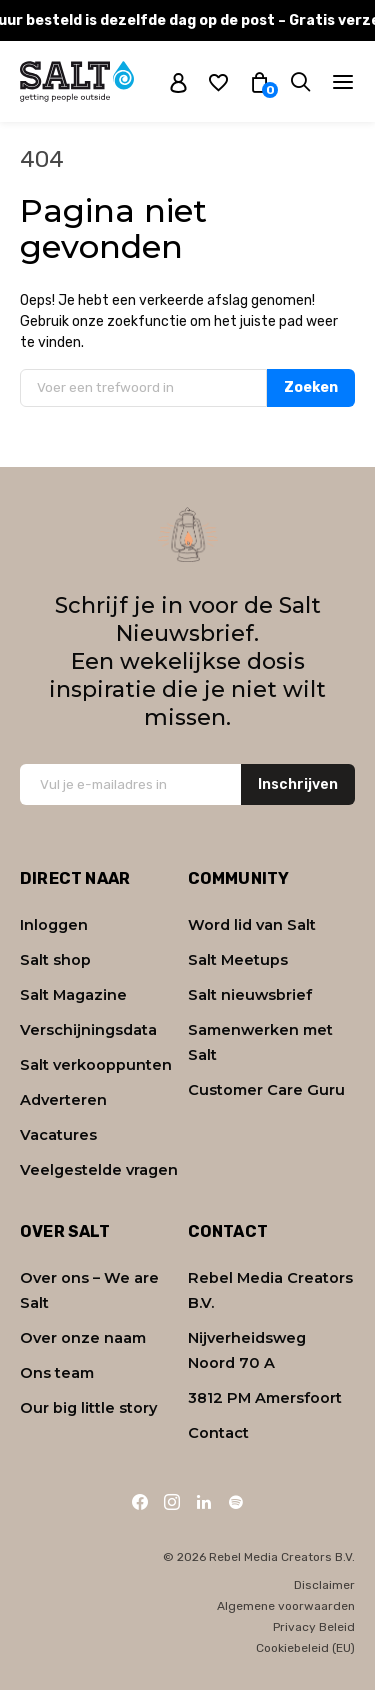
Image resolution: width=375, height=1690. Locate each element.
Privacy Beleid (314, 1627)
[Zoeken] (300, 81)
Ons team (57, 1373)
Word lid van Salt (252, 925)
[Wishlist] (218, 81)
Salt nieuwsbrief (250, 995)
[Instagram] (172, 1502)
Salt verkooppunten (96, 1065)
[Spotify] (236, 1502)
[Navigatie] (343, 82)
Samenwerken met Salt (260, 1042)
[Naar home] (77, 81)
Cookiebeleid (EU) (305, 1648)
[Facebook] (140, 1502)
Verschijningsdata (88, 1030)
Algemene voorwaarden (286, 1606)
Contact (218, 1433)
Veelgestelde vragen (99, 1170)
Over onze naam (83, 1338)
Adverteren (63, 1100)
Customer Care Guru (266, 1090)
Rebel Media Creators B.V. (270, 1290)
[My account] (178, 82)
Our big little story (88, 1408)
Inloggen (54, 925)
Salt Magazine (73, 995)
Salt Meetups (238, 960)
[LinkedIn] (204, 1502)
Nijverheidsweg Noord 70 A (247, 1350)
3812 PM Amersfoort (265, 1398)
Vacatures (58, 1135)
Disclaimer (324, 1585)
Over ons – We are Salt (89, 1290)
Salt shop (55, 960)
